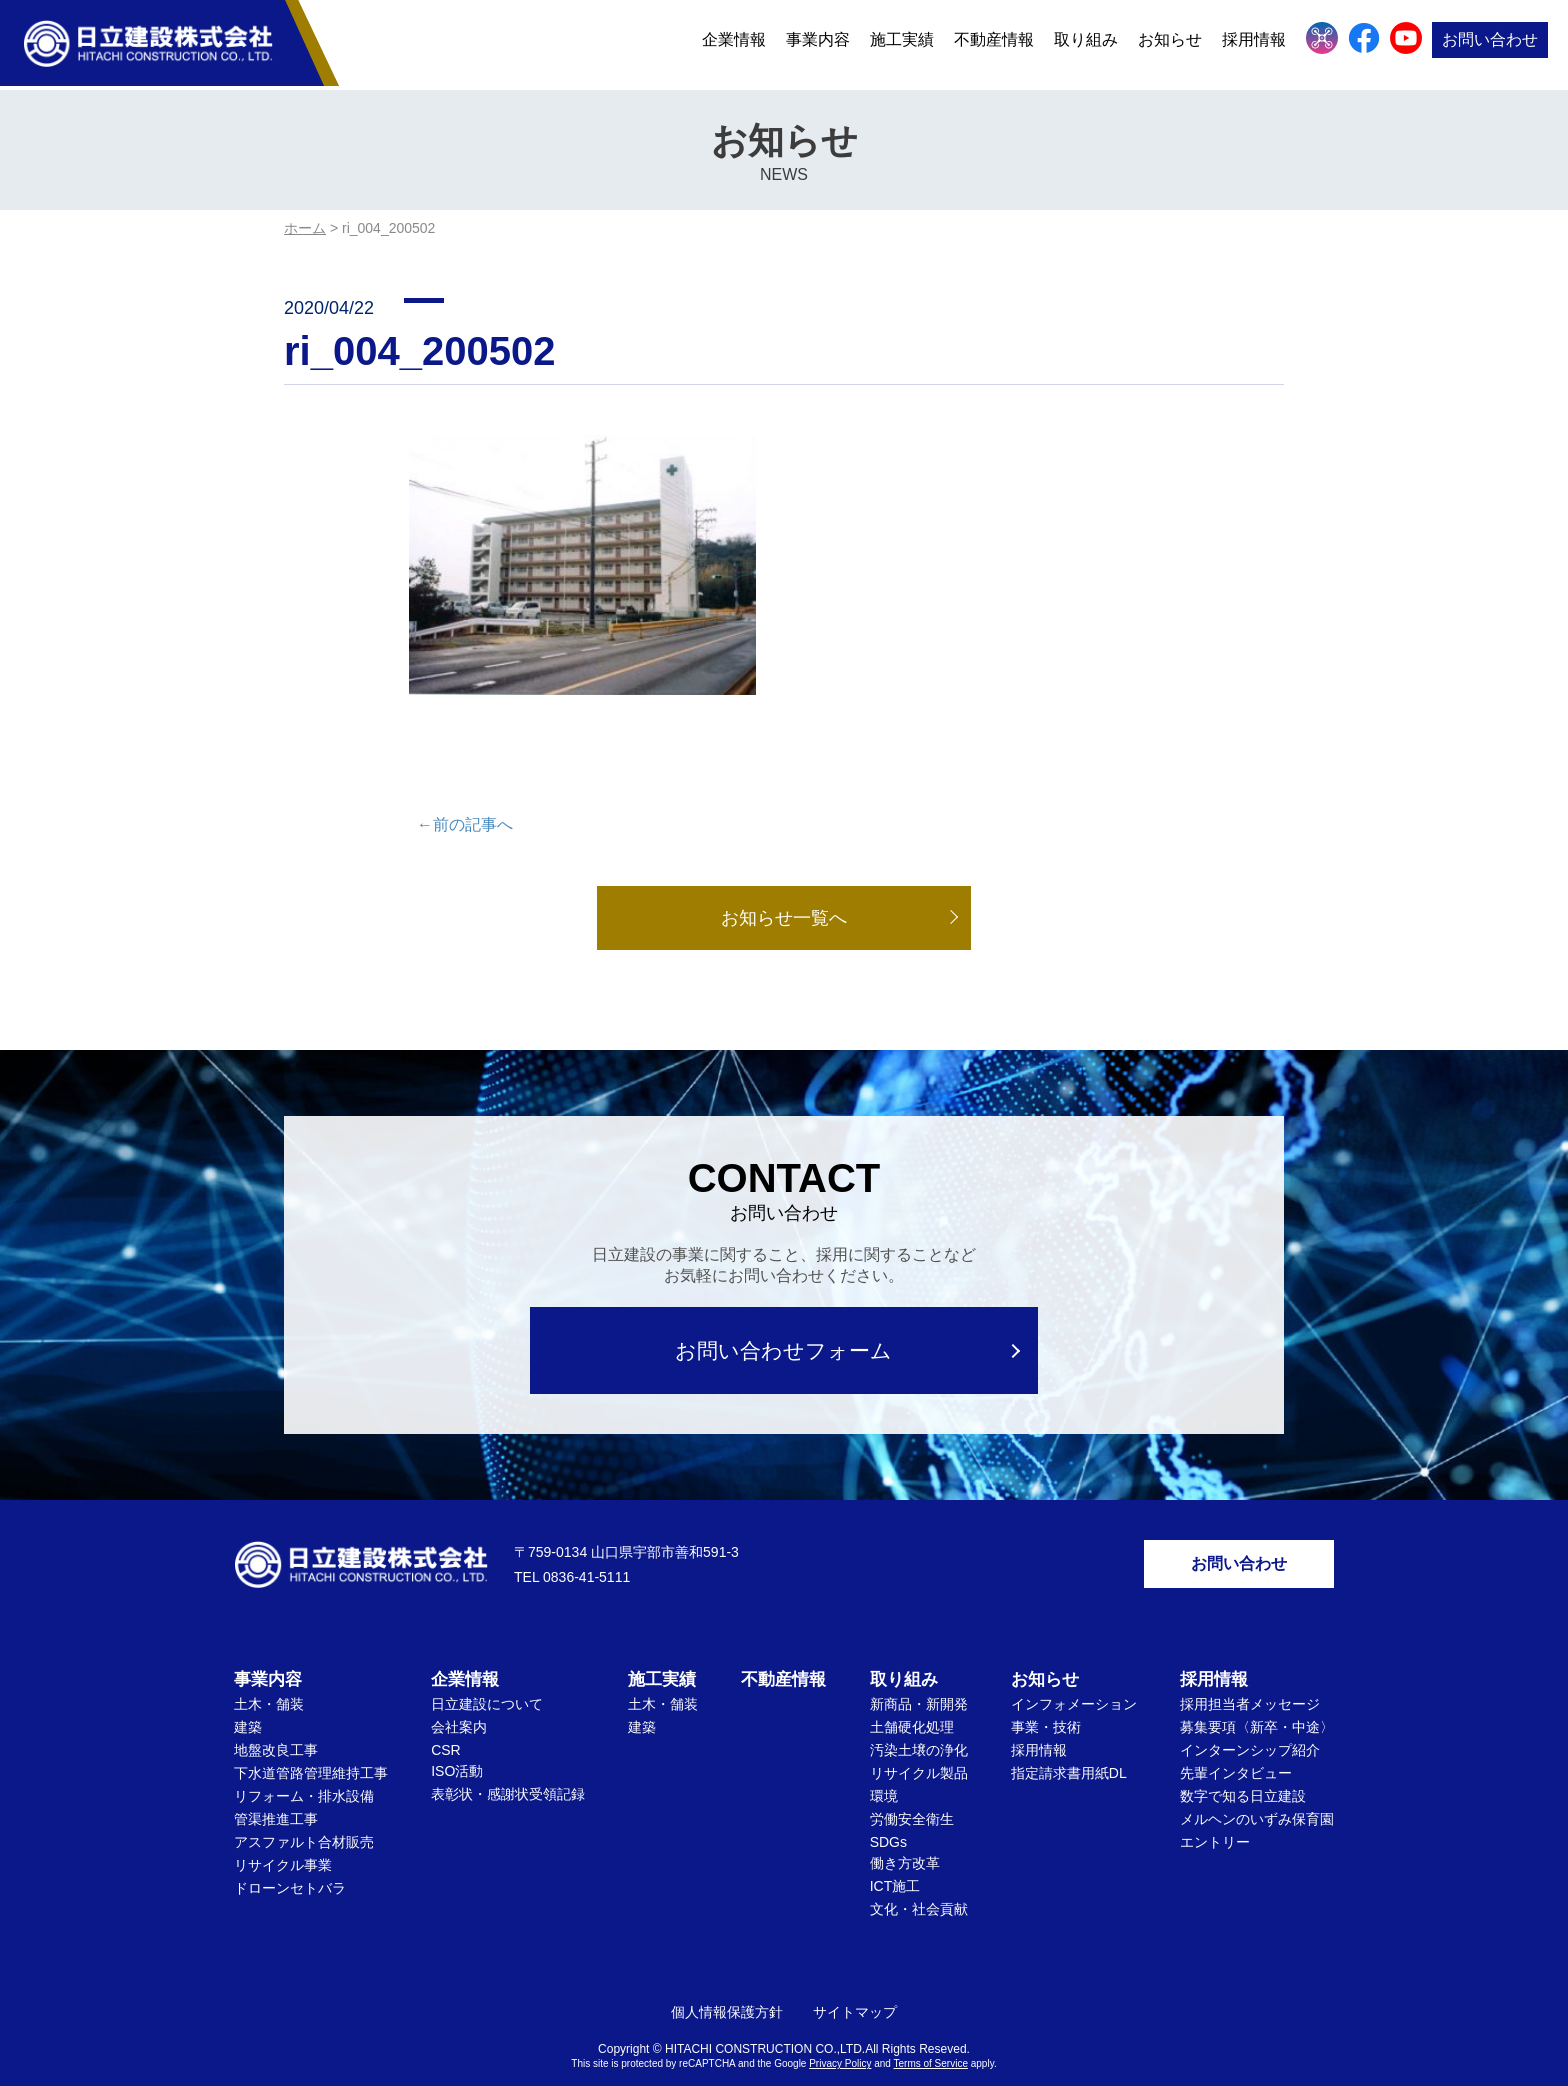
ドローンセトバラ (290, 1854)
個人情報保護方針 (727, 1978)
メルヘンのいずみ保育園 (1257, 1785)
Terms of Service (931, 2029)
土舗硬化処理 (912, 1693)
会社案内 (459, 1693)
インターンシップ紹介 (1250, 1716)
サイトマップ (855, 1978)
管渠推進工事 (276, 1785)
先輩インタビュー (1236, 1739)
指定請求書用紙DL (1069, 1739)
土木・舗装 (269, 1670)
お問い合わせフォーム (784, 1315)
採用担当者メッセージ (1250, 1670)
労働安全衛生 (912, 1785)
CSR (446, 1716)
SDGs (888, 1808)
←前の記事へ (465, 789)
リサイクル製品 (919, 1739)
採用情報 (1254, 42)
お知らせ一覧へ (784, 883)
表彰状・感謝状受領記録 (508, 1760)
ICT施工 (895, 1852)
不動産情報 (994, 42)
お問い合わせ (1490, 42)
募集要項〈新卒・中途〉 (1257, 1693)
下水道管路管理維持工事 (311, 1739)
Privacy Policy (840, 2029)
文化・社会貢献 (919, 1875)
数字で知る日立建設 (1243, 1762)
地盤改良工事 (276, 1716)
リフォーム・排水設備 (304, 1762)
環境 (884, 1762)
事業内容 (818, 42)
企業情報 (734, 42)
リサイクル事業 (283, 1831)
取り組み (1086, 42)
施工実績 (902, 42)
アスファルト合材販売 (304, 1808)
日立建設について (487, 1670)
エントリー (1215, 1808)
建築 (248, 1693)
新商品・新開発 (919, 1670)
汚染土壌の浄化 (919, 1716)
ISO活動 (457, 1737)
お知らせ (1170, 42)
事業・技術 (1046, 1693)
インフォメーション (1074, 1670)
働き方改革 (905, 1829)
